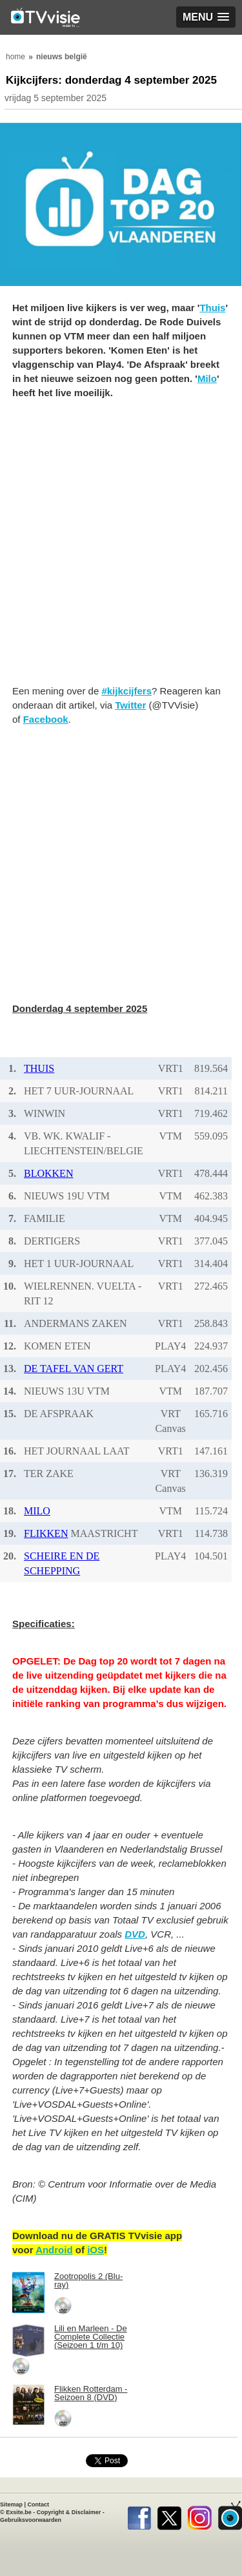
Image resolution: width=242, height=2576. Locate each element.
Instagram (200, 2515)
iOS (95, 2249)
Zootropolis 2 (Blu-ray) (88, 2280)
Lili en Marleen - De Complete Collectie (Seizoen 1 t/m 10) (90, 2336)
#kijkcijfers (126, 690)
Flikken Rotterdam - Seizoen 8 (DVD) (90, 2393)
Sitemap (11, 2504)
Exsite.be (19, 2512)
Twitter (130, 705)
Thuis (212, 307)
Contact (39, 2504)
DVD (135, 1934)
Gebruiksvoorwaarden (30, 2520)
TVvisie (230, 2515)
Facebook (45, 719)
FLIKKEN (46, 1533)
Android (54, 2249)
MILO (37, 1510)
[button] (206, 17)
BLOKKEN (48, 1173)
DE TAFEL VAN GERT (73, 1368)
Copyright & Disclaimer (69, 2512)
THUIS (39, 1068)
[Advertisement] (121, 548)
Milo (207, 378)
